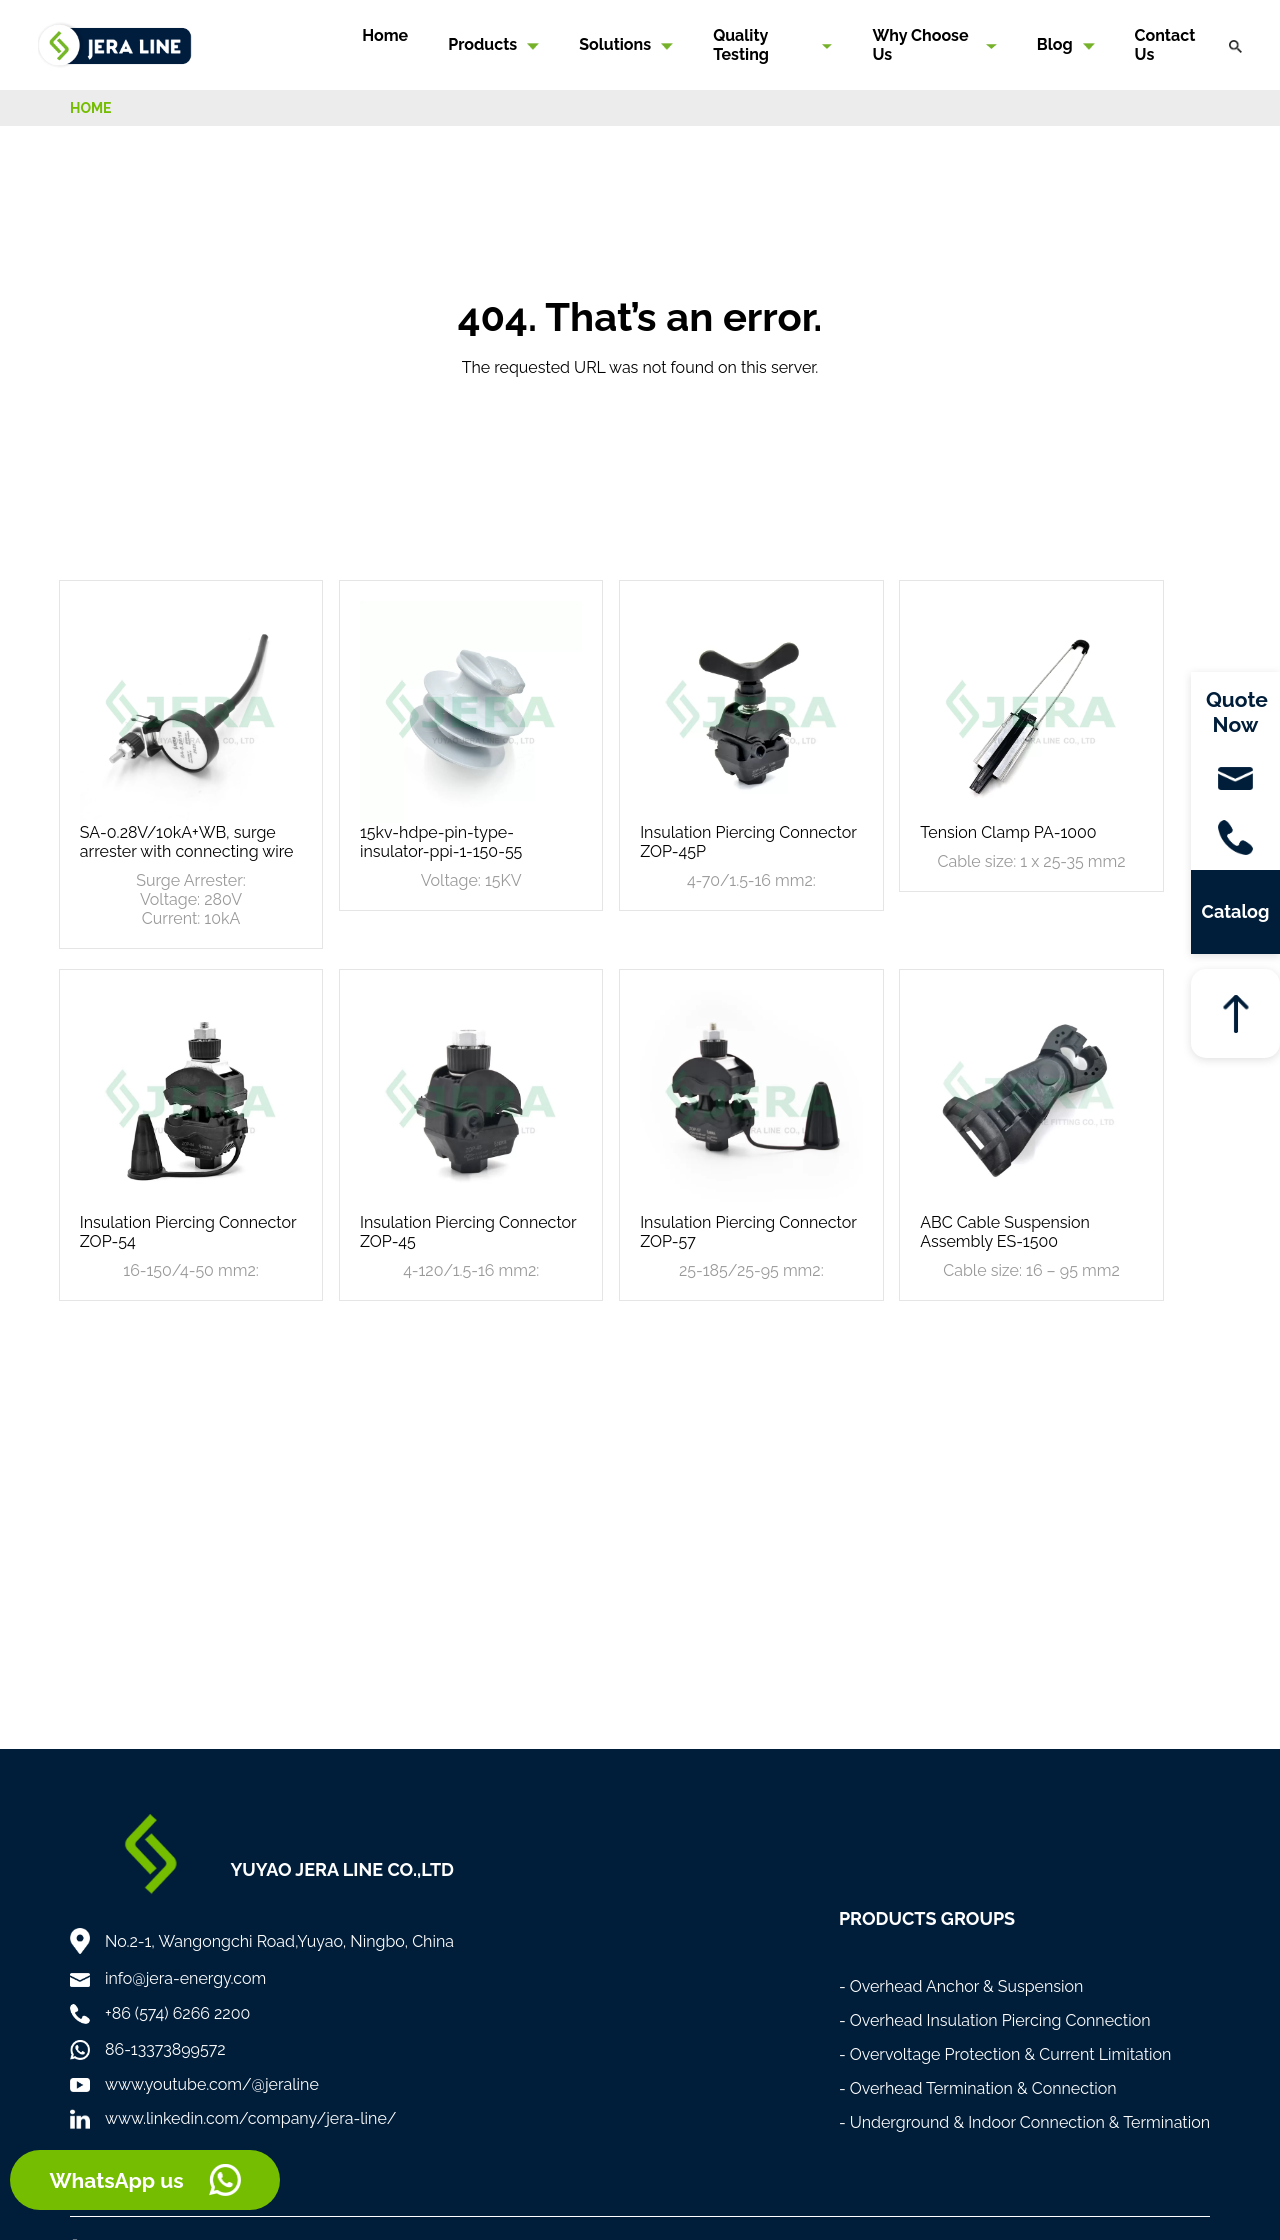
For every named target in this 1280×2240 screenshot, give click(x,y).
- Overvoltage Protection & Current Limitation (1005, 2054)
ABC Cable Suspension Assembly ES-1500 (1005, 1232)
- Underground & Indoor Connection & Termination (1024, 2122)
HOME (91, 108)
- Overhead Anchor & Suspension (961, 1986)
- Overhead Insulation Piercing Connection (995, 2020)
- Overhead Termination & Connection (978, 2088)
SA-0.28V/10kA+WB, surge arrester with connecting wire (187, 842)
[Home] (115, 43)
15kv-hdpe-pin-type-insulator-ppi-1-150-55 (441, 842)
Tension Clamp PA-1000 (1008, 832)
